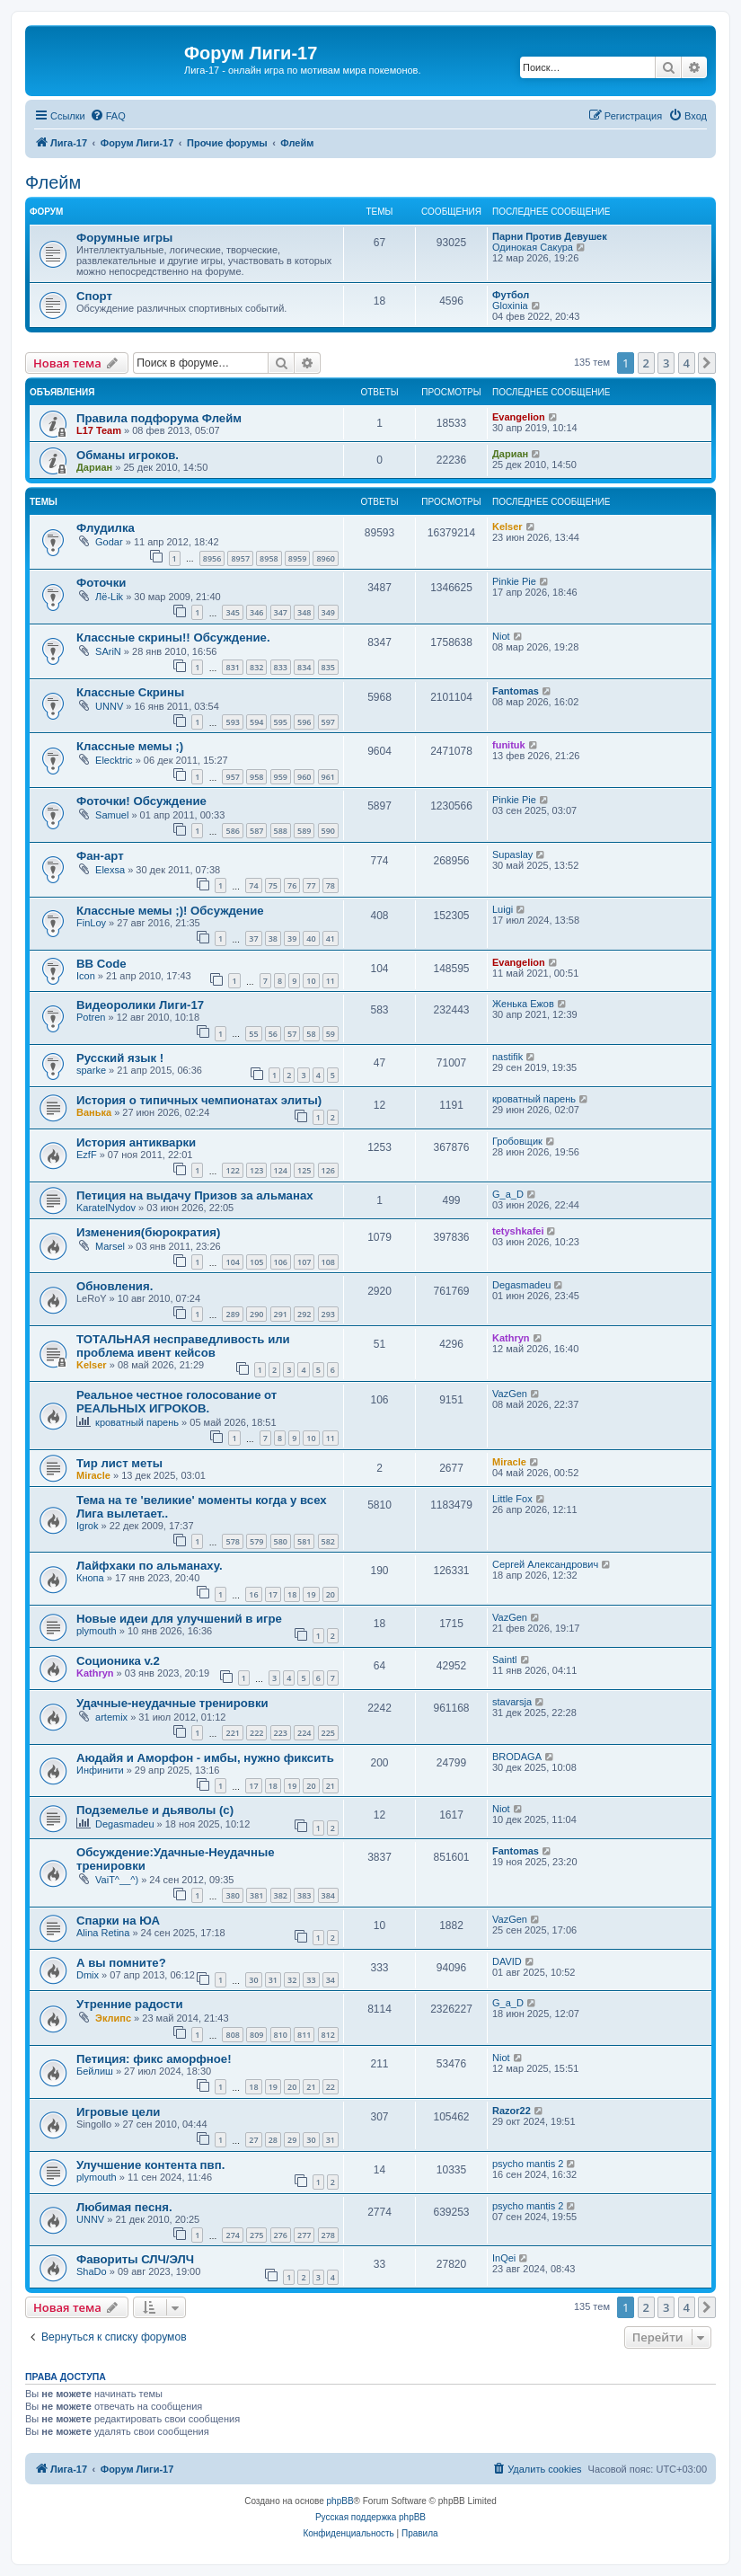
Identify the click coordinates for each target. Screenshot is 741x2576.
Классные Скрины (130, 692)
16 (253, 1594)
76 (291, 885)
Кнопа (90, 1577)
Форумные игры (124, 237)
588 (280, 831)
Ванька (93, 1112)
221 (232, 1733)
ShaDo (91, 2271)
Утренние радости (129, 2004)
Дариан (94, 467)
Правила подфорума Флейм (159, 418)
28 (273, 2140)
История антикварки (136, 1142)
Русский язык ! (119, 1058)
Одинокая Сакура (532, 247)
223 (280, 1733)
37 (253, 938)
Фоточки (101, 582)
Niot (501, 636)
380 (232, 1895)
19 (310, 1594)
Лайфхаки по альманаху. (149, 1565)
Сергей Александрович (545, 1564)
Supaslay (512, 854)
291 (280, 1314)
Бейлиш (94, 2071)
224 (304, 1733)
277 (304, 2235)
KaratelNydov (106, 1207)
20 (330, 1594)
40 (310, 938)
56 (273, 1034)
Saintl (504, 1659)
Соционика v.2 (118, 1661)
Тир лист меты (119, 1463)
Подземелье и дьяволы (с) (155, 1810)
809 (256, 2034)
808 (232, 2034)
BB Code (101, 963)
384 (328, 1895)
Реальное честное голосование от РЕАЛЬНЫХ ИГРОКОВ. (176, 1401)
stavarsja (512, 1701)
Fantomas (515, 691)
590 (328, 831)
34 (330, 1980)
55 (253, 1034)
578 (232, 1541)
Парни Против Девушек (549, 236)
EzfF (86, 1154)
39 (291, 938)
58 (310, 1034)
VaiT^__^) (116, 1879)
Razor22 (511, 2110)
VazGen (509, 1393)
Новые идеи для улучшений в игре (179, 1618)
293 (328, 1314)
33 (310, 1980)
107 (304, 1262)
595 (280, 722)
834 (304, 667)
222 (256, 1733)
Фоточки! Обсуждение (141, 801)
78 (330, 885)
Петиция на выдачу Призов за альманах (194, 1195)
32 (291, 1980)
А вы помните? (121, 1963)
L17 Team (98, 430)
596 (304, 722)
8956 (212, 558)
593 (232, 722)
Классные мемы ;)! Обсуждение (170, 910)
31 (273, 1980)
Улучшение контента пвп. (150, 2165)
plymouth (96, 1630)
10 (310, 981)
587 (256, 831)
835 (328, 667)
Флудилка (105, 528)
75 (273, 885)
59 (330, 1034)
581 (304, 1541)
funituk (508, 744)
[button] (707, 363)
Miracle (93, 1475)
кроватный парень (534, 1098)
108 (328, 1262)
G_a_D (508, 1194)
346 (256, 612)
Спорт (94, 296)
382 (280, 1895)
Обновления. (114, 1286)
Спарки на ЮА (118, 1920)
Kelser (507, 526)
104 (232, 1262)
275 (256, 2235)
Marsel (110, 1246)
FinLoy (91, 922)
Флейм (53, 182)
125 (304, 1170)
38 (273, 938)
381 (256, 1895)
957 (232, 777)
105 (256, 1262)
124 (280, 1170)
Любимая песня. (124, 2207)
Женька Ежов (523, 1003)
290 (256, 1314)
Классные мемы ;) (129, 746)
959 (280, 777)
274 (232, 2235)
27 (253, 2140)
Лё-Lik (109, 596)
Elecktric (114, 760)
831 (232, 667)
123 (256, 1170)
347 (280, 612)
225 (328, 1733)
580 (280, 1541)
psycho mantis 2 (527, 2163)
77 (310, 885)
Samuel (111, 815)
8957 (240, 558)
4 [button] (687, 363)
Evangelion (518, 417)
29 (291, 2140)
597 (328, 722)
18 (291, 1594)
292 (304, 1314)
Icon (85, 975)
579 (256, 1541)
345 (232, 612)
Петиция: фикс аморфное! (154, 2059)
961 (328, 777)
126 (328, 1170)
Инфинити (100, 1770)
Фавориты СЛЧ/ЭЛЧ (135, 2259)
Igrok (87, 1525)
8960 (325, 558)
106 (280, 1262)
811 (304, 2034)
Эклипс (113, 2018)
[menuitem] (108, 116)
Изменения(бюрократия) (148, 1232)
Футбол (510, 294)
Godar (109, 541)
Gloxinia (510, 305)
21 (330, 1786)
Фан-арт (100, 856)
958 (256, 777)
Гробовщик (517, 1141)
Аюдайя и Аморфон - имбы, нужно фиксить (205, 1758)
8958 (269, 558)
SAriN (108, 651)
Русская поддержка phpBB (370, 2517)
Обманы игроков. (127, 455)
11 (330, 981)
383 (304, 1895)
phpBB (340, 2501)
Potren (90, 1017)
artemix (111, 1717)
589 (304, 831)
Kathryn (511, 1337)
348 (304, 612)
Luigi (502, 909)
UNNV (109, 706)
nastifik (507, 1056)
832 (256, 667)
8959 (297, 558)
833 (280, 667)
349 (328, 612)
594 (256, 722)
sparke (91, 1070)
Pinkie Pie (514, 581)
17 (273, 1594)
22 (330, 2087)
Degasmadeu (521, 1284)
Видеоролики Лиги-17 (140, 1005)
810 (280, 2034)
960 (304, 777)
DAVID (507, 1961)
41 (330, 938)
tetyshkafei (517, 1231)
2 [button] (646, 363)
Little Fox (512, 1498)
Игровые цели (118, 2112)
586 (232, 831)
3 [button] (666, 363)
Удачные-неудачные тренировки (172, 1703)
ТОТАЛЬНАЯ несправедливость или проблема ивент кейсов (183, 1345)
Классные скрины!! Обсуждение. (173, 637)
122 (232, 1170)
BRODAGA (517, 1756)
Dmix (87, 1975)
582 (328, 1541)
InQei (504, 2258)
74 (253, 885)
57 (291, 1034)
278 (328, 2235)
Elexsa (110, 869)
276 (280, 2235)
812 (328, 2034)
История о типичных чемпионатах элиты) (199, 1100)
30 (253, 1980)
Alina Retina (102, 1932)
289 (232, 1314)
